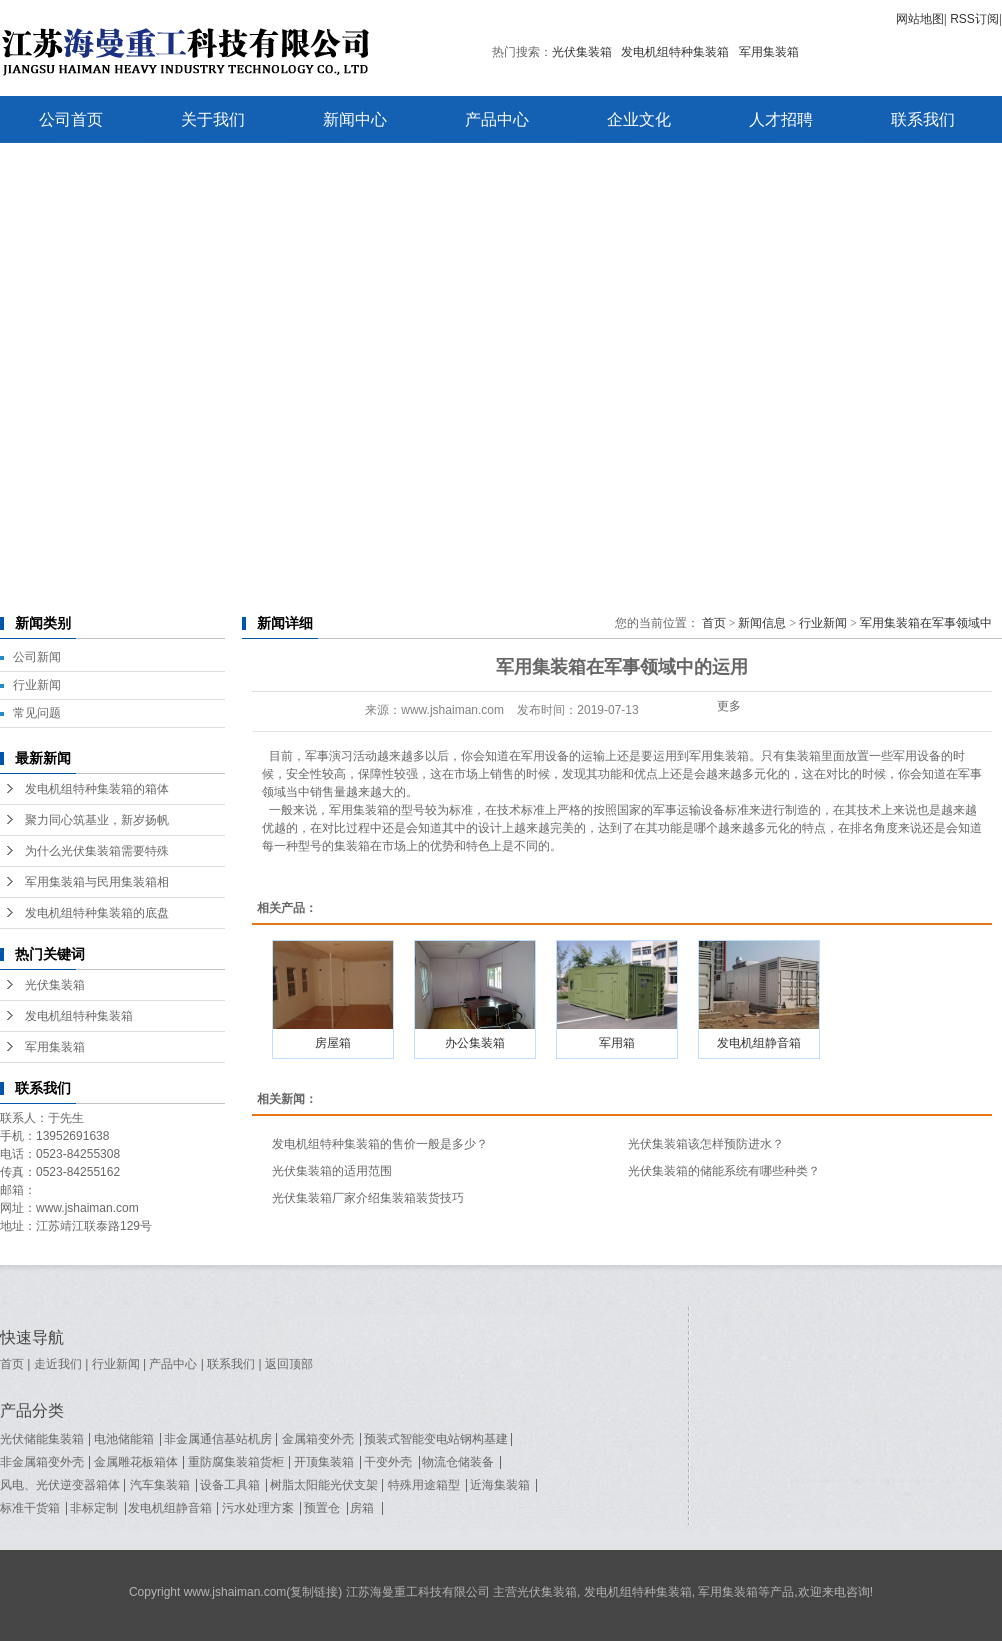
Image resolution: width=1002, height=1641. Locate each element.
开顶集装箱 (324, 1462)
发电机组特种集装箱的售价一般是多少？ (380, 1144)
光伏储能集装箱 (42, 1439)
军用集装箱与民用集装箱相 (97, 882)
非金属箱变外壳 (42, 1462)
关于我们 (213, 119)
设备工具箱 (230, 1485)
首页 (714, 623)
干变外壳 (388, 1462)
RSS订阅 (974, 19)
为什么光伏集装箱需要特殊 (97, 851)
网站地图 (920, 19)
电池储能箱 (124, 1439)
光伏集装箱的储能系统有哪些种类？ (724, 1171)
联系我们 (923, 119)
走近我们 (58, 1364)
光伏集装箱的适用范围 (332, 1171)
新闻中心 (355, 119)
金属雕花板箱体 (136, 1462)
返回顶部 (289, 1364)
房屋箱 (333, 1043)
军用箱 (617, 1043)
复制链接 (314, 1592)
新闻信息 (762, 623)
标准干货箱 (30, 1508)
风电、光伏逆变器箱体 (60, 1485)
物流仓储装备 (458, 1462)
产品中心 (497, 119)
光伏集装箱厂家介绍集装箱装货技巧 (368, 1198)
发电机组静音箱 (759, 1043)
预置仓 (322, 1508)
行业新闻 (37, 685)
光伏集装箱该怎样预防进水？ (706, 1144)
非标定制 (94, 1508)
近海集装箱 (500, 1485)
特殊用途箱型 (424, 1485)
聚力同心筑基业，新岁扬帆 (97, 820)
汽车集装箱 (160, 1485)
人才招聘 (781, 119)
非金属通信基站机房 (218, 1439)
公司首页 (71, 119)
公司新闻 (37, 657)
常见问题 (37, 713)
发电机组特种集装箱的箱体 (97, 789)
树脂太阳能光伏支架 (324, 1485)
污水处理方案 (258, 1508)
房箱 (362, 1508)
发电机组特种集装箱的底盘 (97, 913)
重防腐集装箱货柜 (236, 1462)
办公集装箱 (475, 1043)
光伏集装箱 (582, 52)
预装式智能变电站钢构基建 (436, 1439)
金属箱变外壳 (318, 1439)
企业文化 (639, 119)
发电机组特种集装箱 (675, 52)
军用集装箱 (769, 52)
